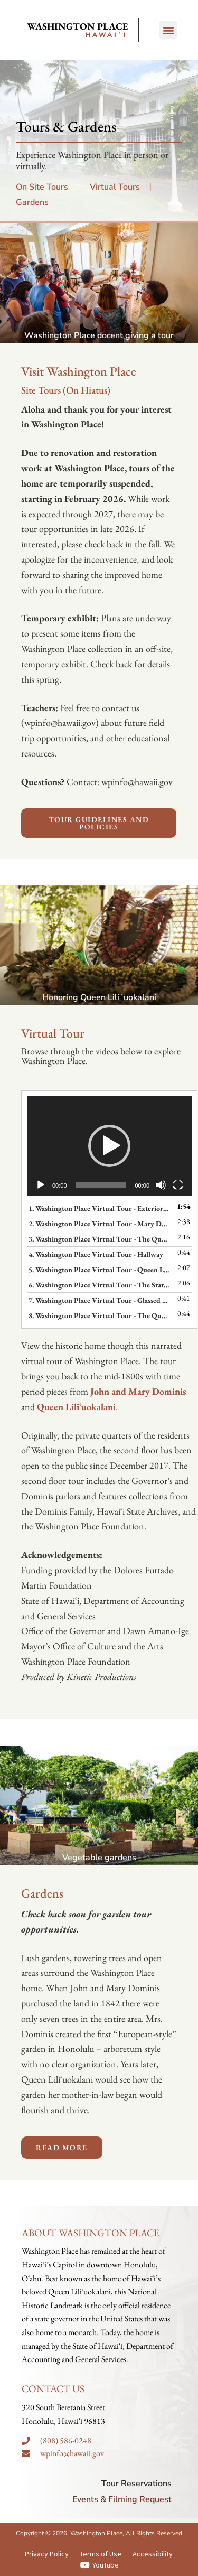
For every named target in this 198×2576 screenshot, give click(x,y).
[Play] (40, 1185)
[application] (109, 1146)
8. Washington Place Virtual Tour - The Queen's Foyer (99, 1315)
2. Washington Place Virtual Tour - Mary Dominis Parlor (99, 1223)
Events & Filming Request (122, 2499)
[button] (168, 30)
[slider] (101, 1185)
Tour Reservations (136, 2483)
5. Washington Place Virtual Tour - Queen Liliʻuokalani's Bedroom (99, 1269)
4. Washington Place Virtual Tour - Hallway (96, 1254)
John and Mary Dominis (138, 1391)
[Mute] (161, 1185)
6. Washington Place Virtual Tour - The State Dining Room (99, 1285)
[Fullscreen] (178, 1185)
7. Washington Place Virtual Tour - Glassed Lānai (99, 1300)
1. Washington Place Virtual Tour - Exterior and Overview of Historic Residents (99, 1208)
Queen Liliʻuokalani (76, 1407)
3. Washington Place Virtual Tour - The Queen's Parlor (99, 1239)
